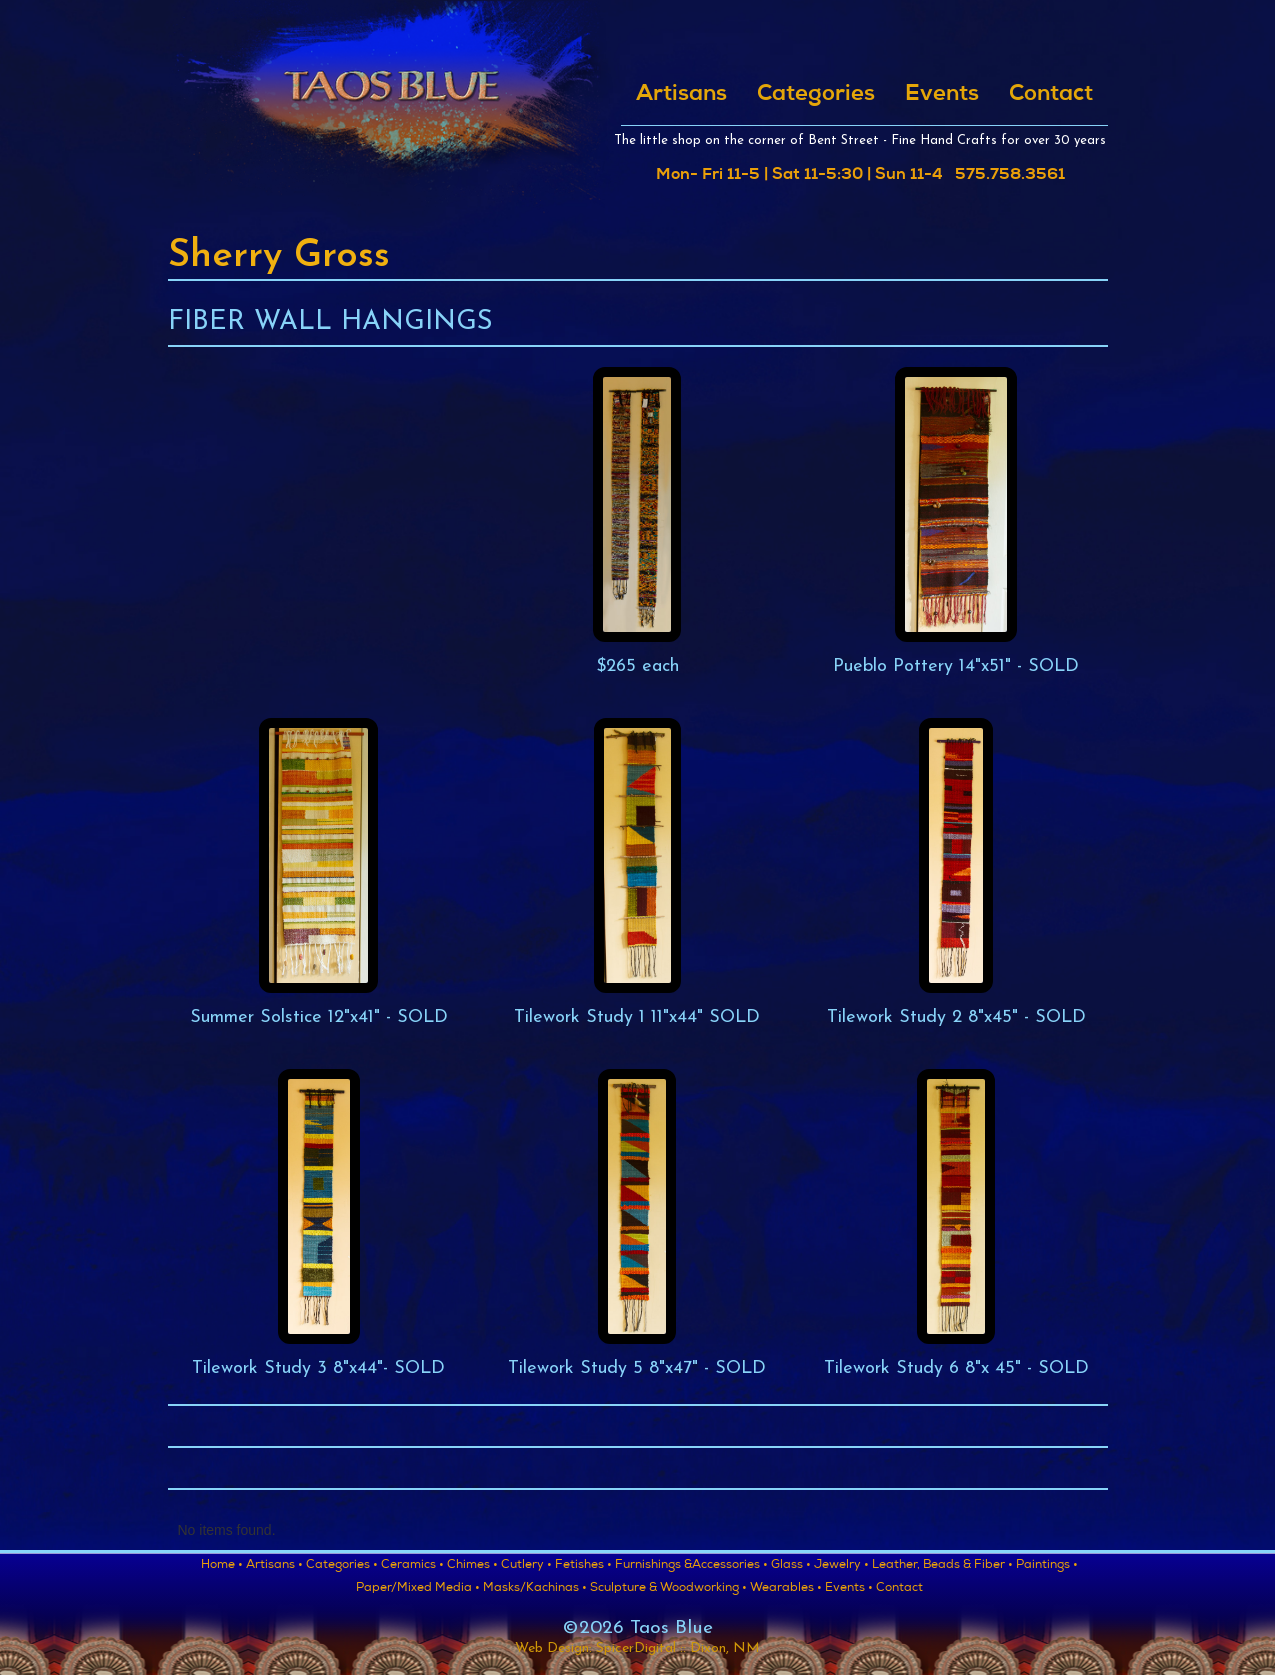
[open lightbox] (637, 522)
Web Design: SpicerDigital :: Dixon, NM (637, 1648)
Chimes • (472, 1566)
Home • (222, 1566)
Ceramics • (412, 1566)
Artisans (681, 95)
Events (942, 95)
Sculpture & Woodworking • (668, 1589)
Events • (849, 1589)
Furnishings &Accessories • (691, 1566)
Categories (816, 95)
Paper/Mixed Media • (418, 1589)
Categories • (342, 1566)
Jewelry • (841, 1566)
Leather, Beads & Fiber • (942, 1566)
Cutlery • (526, 1566)
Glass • (791, 1566)
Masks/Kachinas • (535, 1589)
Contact (1051, 95)
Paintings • (1047, 1566)
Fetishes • (583, 1566)
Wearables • (786, 1589)
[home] (390, 107)
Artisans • (274, 1566)
